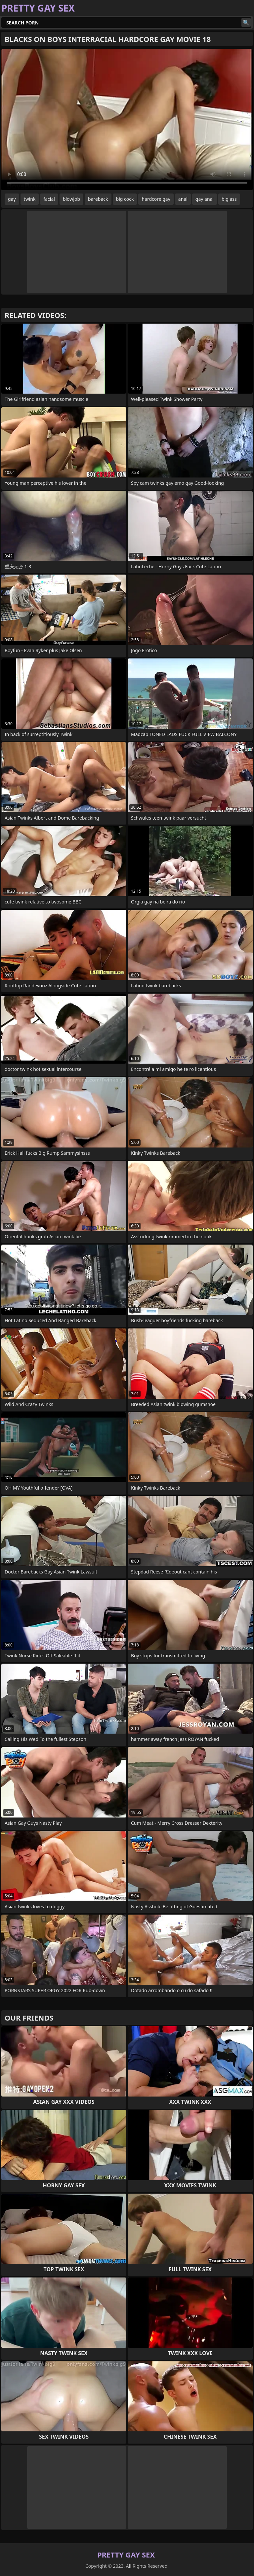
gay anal (204, 199)
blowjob (71, 199)
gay (12, 199)
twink (30, 199)
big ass (229, 199)
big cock (125, 199)
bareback (98, 199)
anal (183, 199)
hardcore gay (156, 199)
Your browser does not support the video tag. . (127, 119)
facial (49, 199)
